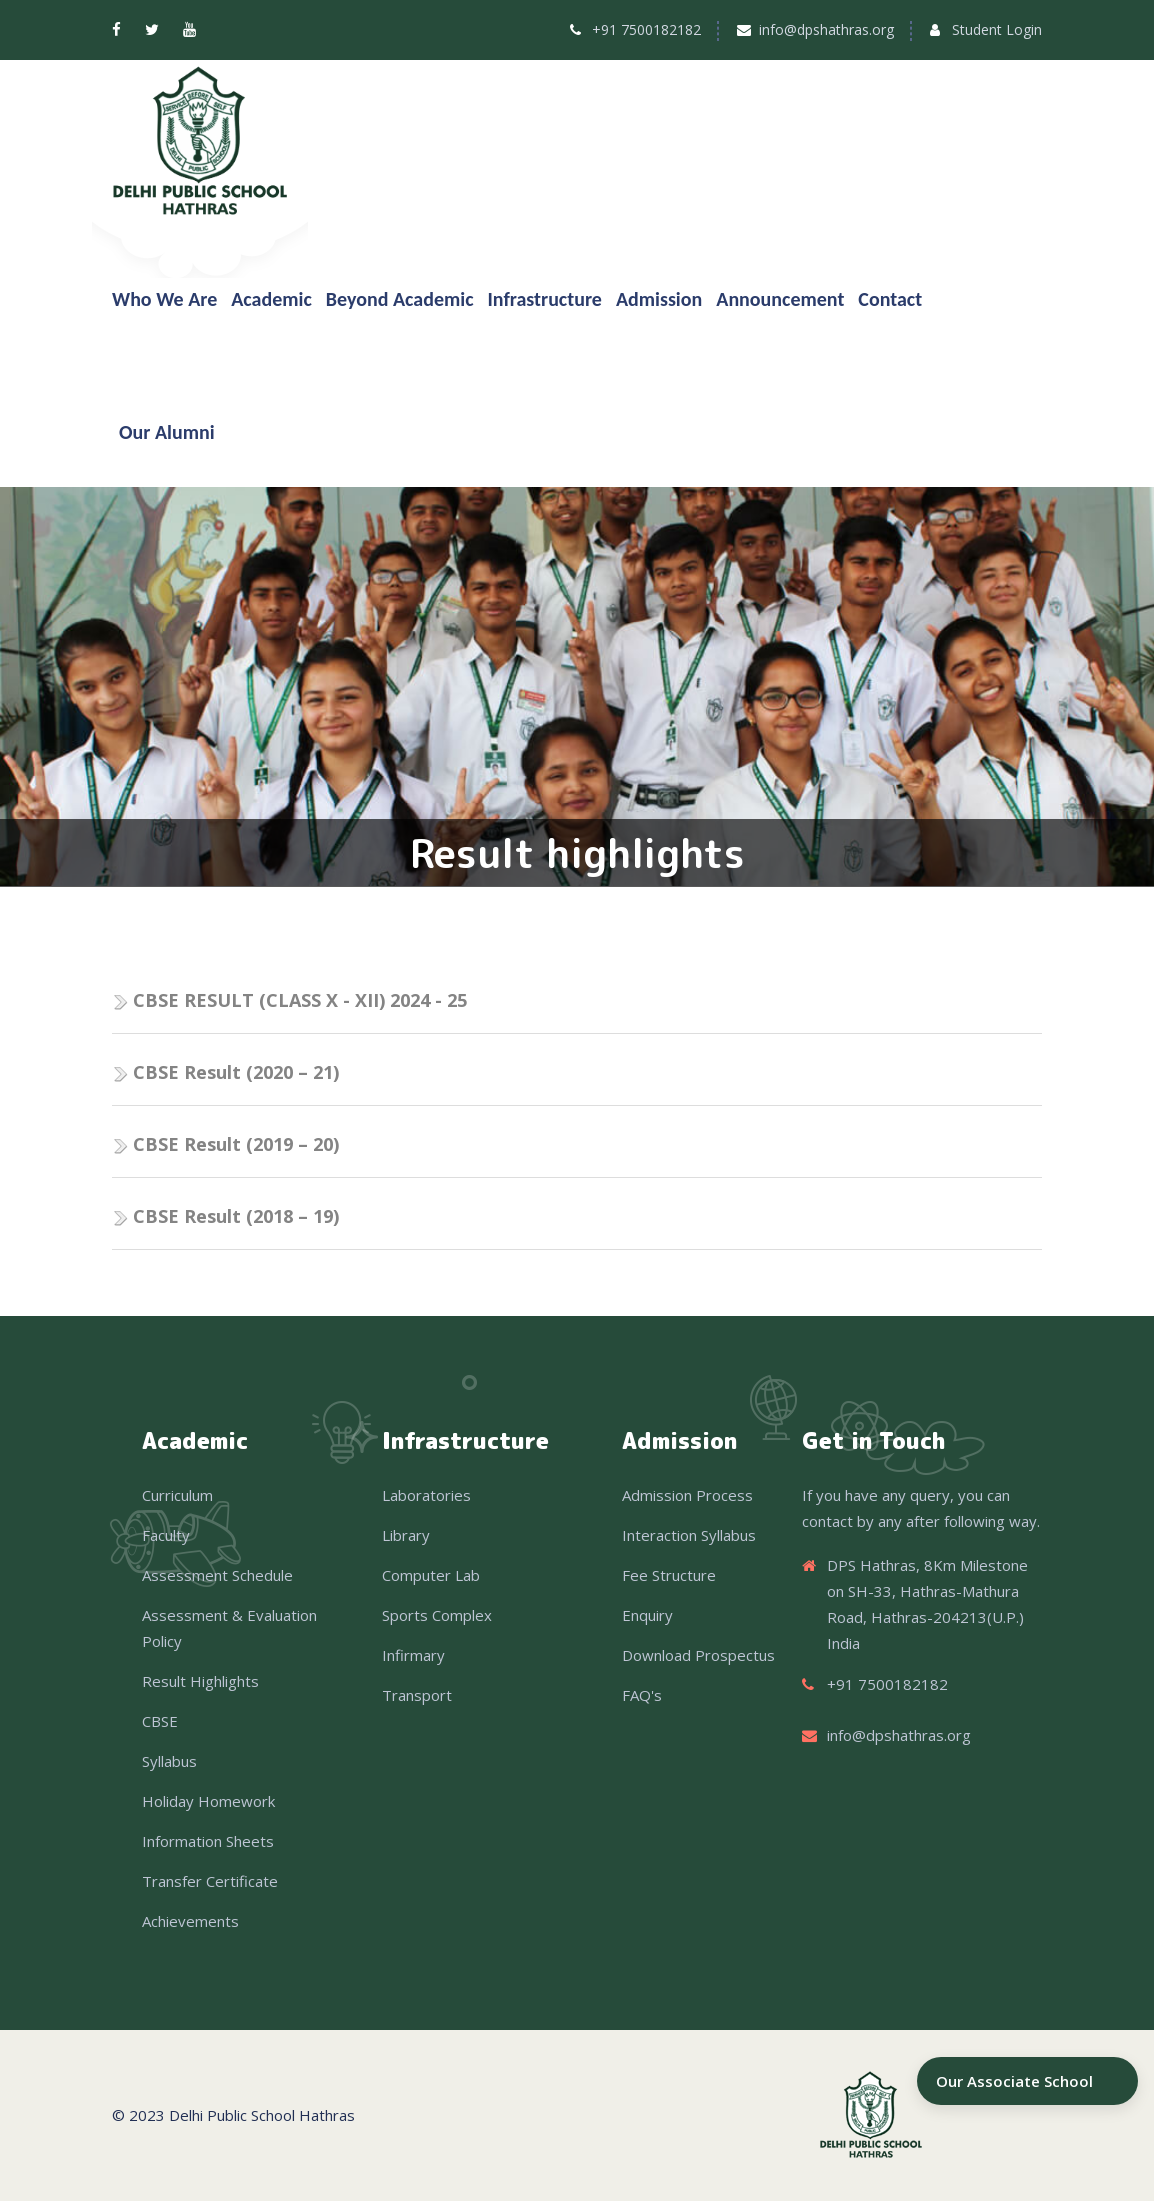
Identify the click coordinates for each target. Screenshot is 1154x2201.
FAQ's (642, 1695)
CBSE (160, 1721)
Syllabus (169, 1761)
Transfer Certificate (210, 1881)
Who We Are (164, 299)
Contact (890, 299)
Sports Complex (437, 1615)
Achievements (190, 1921)
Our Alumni (167, 432)
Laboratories (426, 1495)
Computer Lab (431, 1575)
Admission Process (687, 1495)
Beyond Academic (400, 299)
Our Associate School (1014, 2081)
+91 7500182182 (646, 29)
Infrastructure (545, 299)
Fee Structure (669, 1575)
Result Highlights (200, 1681)
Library (406, 1535)
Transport (417, 1695)
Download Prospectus (698, 1655)
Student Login (997, 29)
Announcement (780, 299)
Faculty (166, 1535)
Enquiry (647, 1615)
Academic (271, 299)
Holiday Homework (208, 1801)
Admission (659, 299)
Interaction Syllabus (689, 1535)
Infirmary (413, 1655)
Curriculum (177, 1495)
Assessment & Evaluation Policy (229, 1628)
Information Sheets (208, 1841)
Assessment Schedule (217, 1575)
